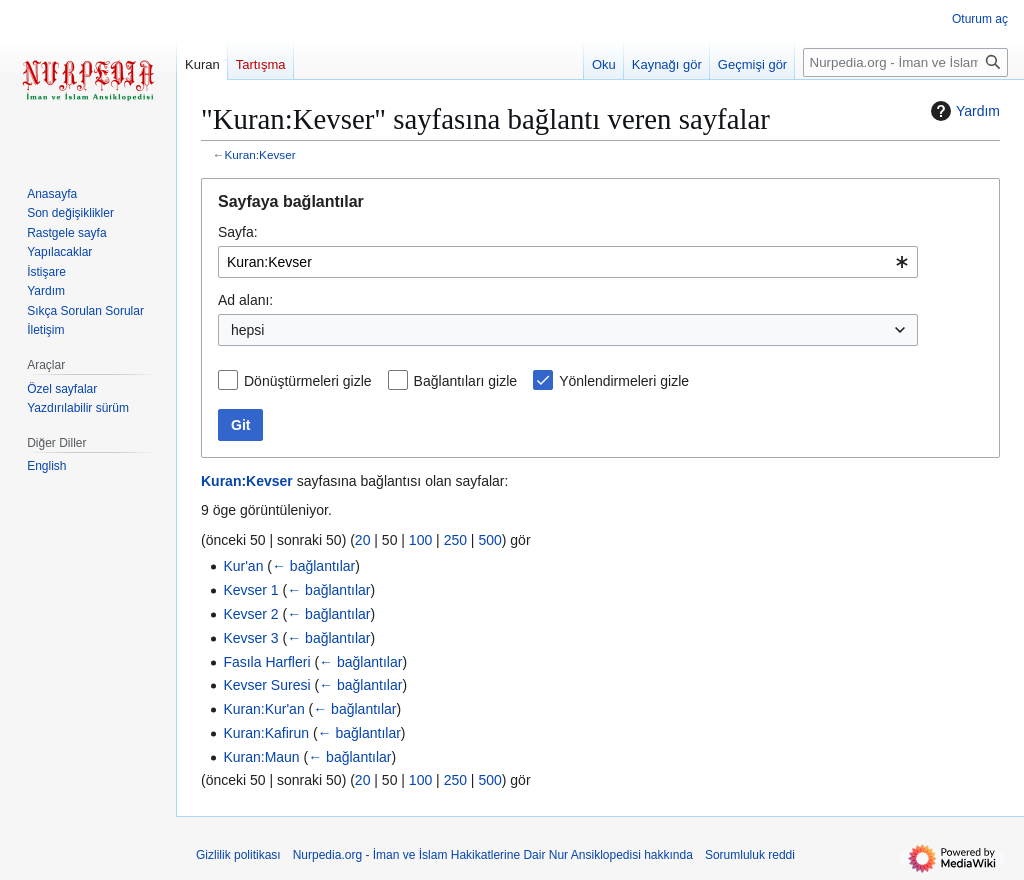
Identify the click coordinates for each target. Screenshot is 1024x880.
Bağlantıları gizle (466, 381)
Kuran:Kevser (260, 154)
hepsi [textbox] (247, 330)
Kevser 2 (250, 614)
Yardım (963, 111)
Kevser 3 (250, 638)
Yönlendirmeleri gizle (624, 381)
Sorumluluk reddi (750, 855)
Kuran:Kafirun (266, 733)
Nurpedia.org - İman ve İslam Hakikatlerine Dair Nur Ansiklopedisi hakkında (493, 855)
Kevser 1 (250, 590)
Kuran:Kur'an (263, 709)
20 (363, 540)
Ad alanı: (245, 300)
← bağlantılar (313, 566)
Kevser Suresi (266, 685)
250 (455, 540)
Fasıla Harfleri (266, 662)
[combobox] (568, 262)
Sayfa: (238, 232)
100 (420, 540)
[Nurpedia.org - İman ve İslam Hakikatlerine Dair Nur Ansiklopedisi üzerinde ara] (905, 62)
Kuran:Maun (261, 757)
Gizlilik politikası (238, 855)
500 (489, 540)
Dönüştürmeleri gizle (308, 381)
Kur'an (243, 566)
